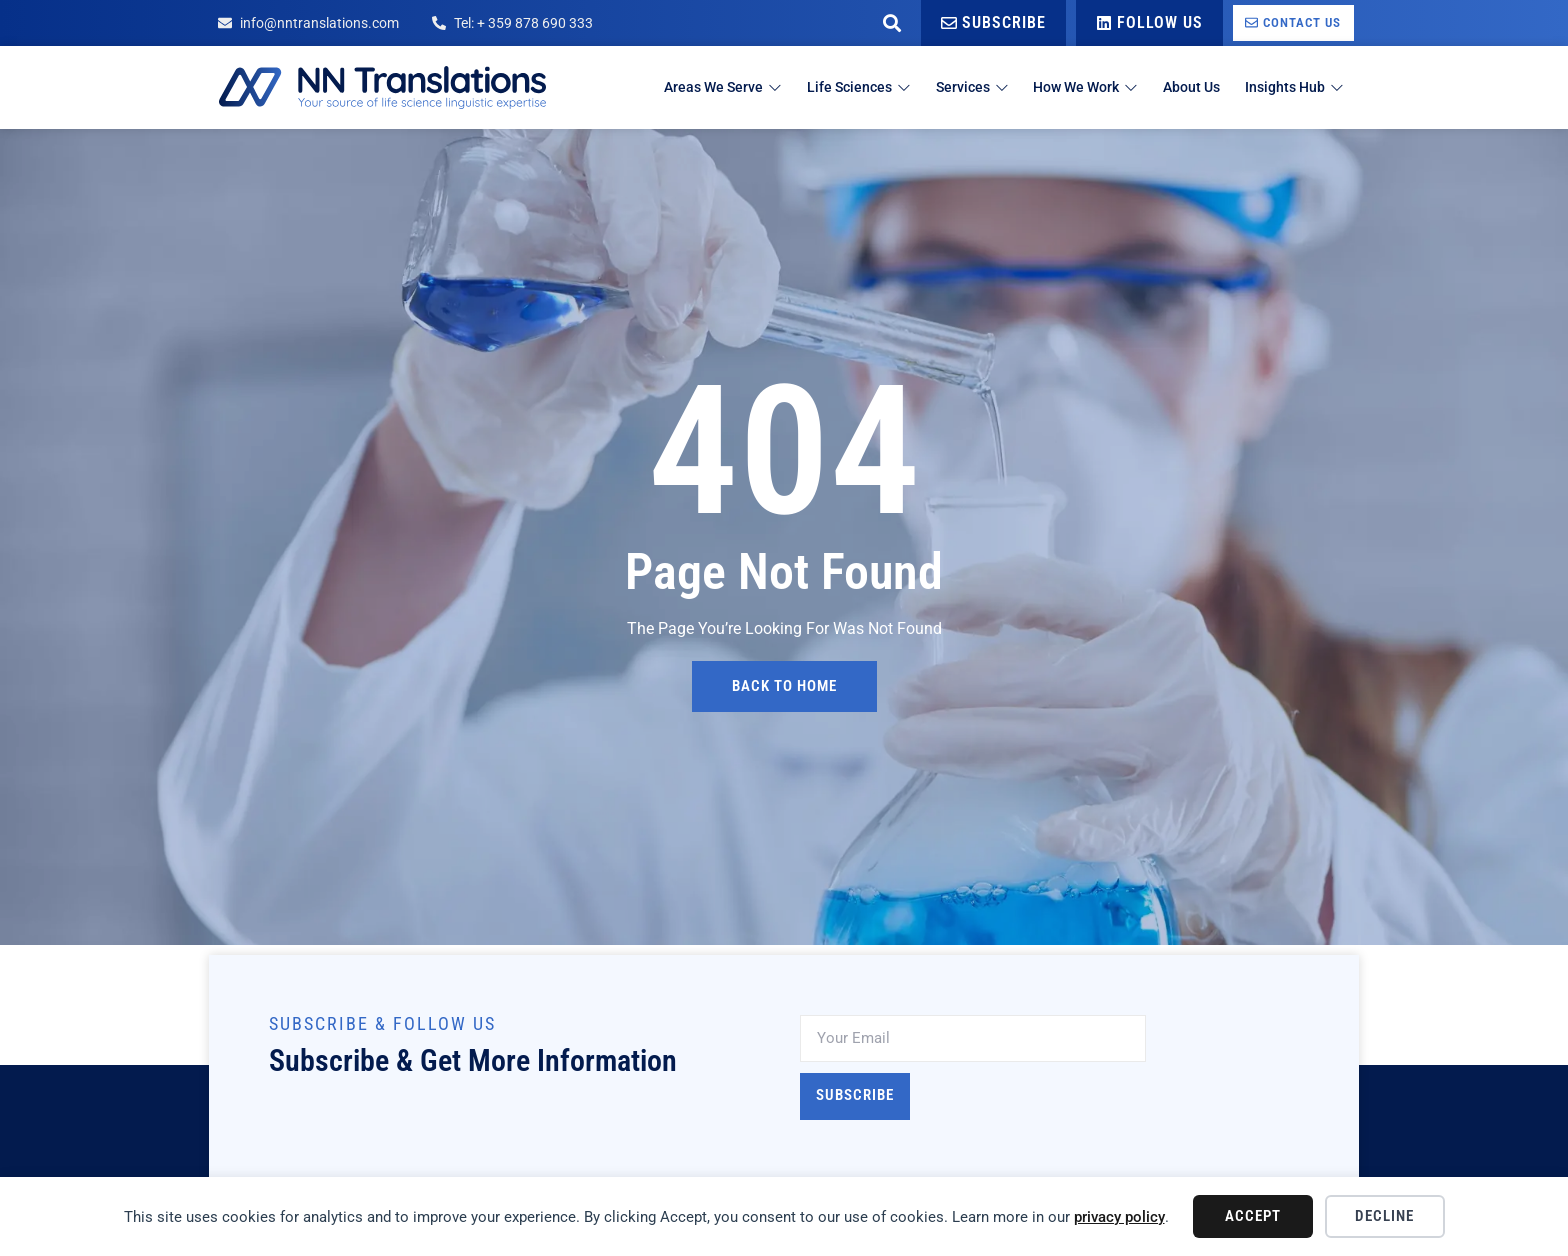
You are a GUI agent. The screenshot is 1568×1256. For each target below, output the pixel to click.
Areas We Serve (662, 87)
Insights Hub (1291, 87)
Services (933, 87)
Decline (1384, 1216)
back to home (784, 686)
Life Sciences (810, 87)
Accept (1253, 1216)
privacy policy (1119, 1217)
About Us (1178, 87)
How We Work (1059, 87)
